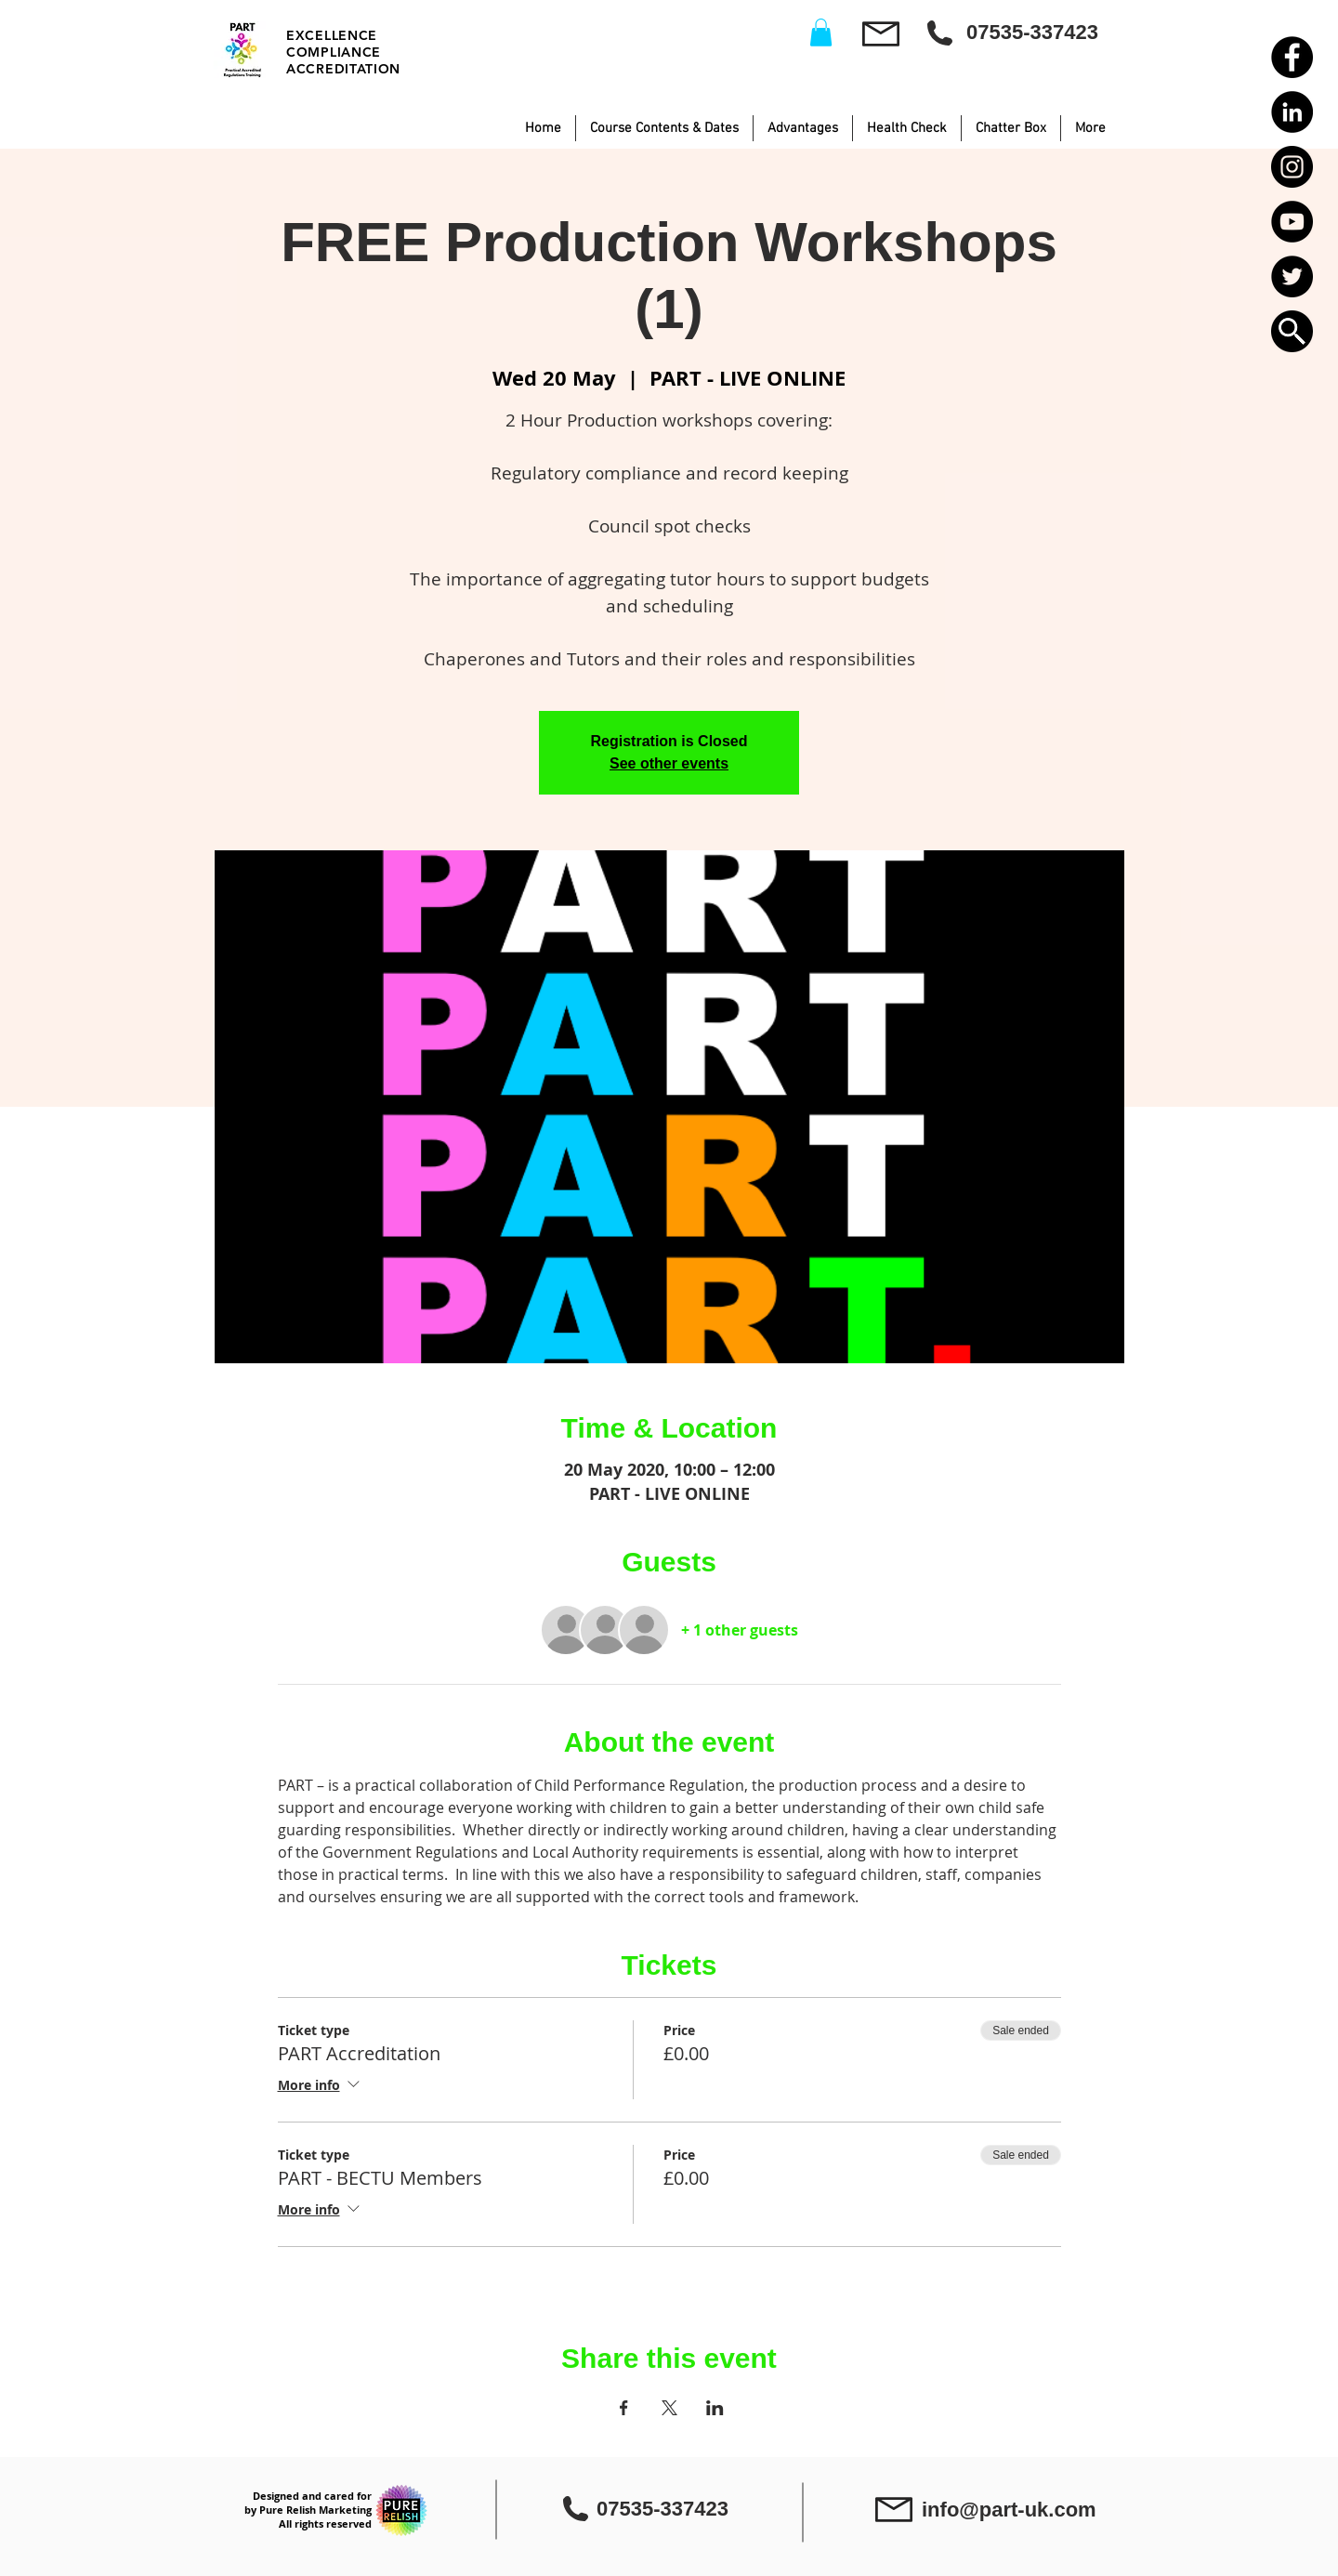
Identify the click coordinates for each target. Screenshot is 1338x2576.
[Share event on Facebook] (624, 2407)
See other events (669, 763)
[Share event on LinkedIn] (715, 2407)
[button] (1292, 331)
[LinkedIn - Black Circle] (1292, 112)
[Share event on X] (669, 2407)
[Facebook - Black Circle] (1292, 57)
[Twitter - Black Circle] (1292, 276)
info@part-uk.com (1009, 2509)
